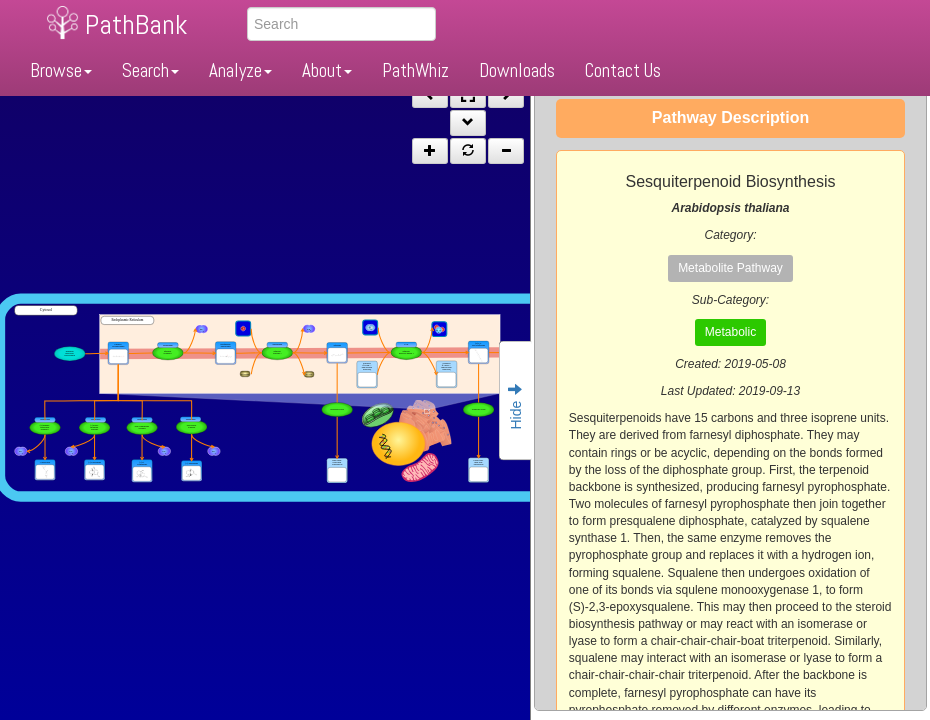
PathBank (136, 24)
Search (150, 70)
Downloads (517, 70)
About (327, 70)
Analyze (240, 70)
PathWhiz (415, 70)
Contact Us (623, 70)
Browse (61, 70)
